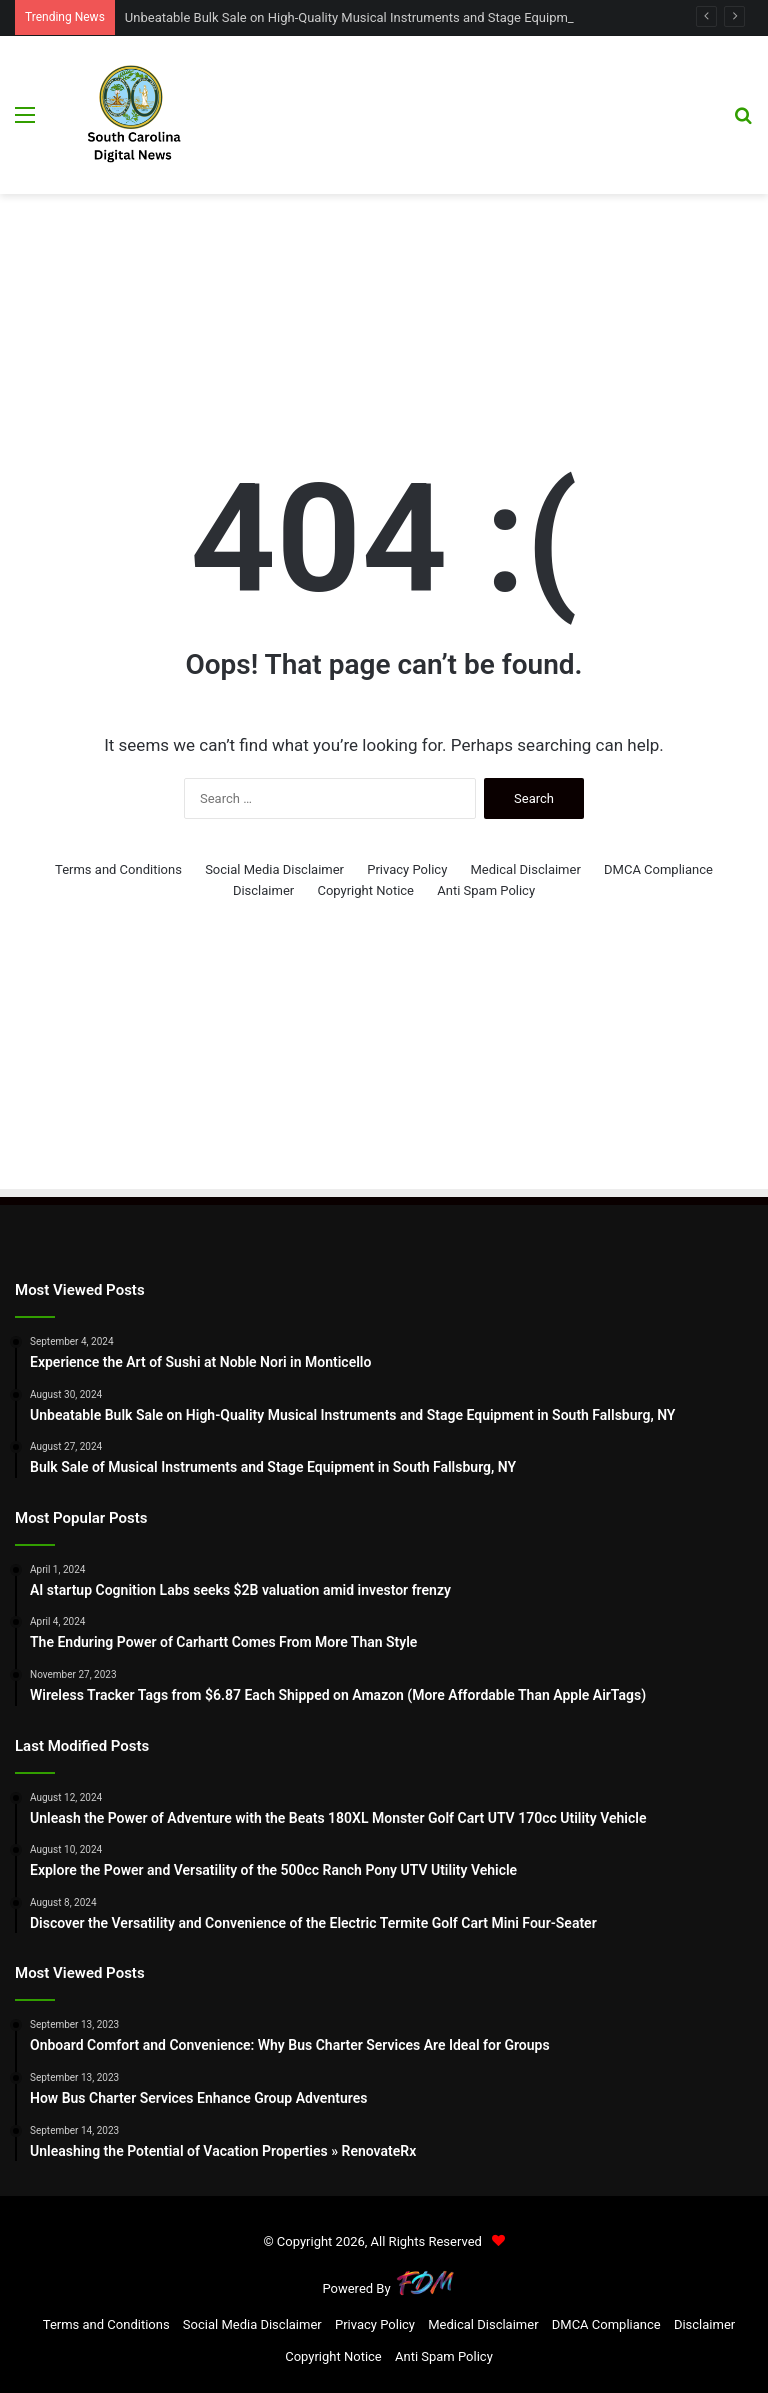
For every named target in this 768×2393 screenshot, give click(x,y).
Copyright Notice (365, 890)
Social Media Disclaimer (274, 869)
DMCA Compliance (658, 869)
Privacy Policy (407, 869)
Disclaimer (263, 890)
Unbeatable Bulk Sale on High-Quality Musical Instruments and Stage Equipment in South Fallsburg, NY (420, 17)
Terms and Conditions (118, 869)
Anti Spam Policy (486, 890)
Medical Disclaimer (526, 869)
